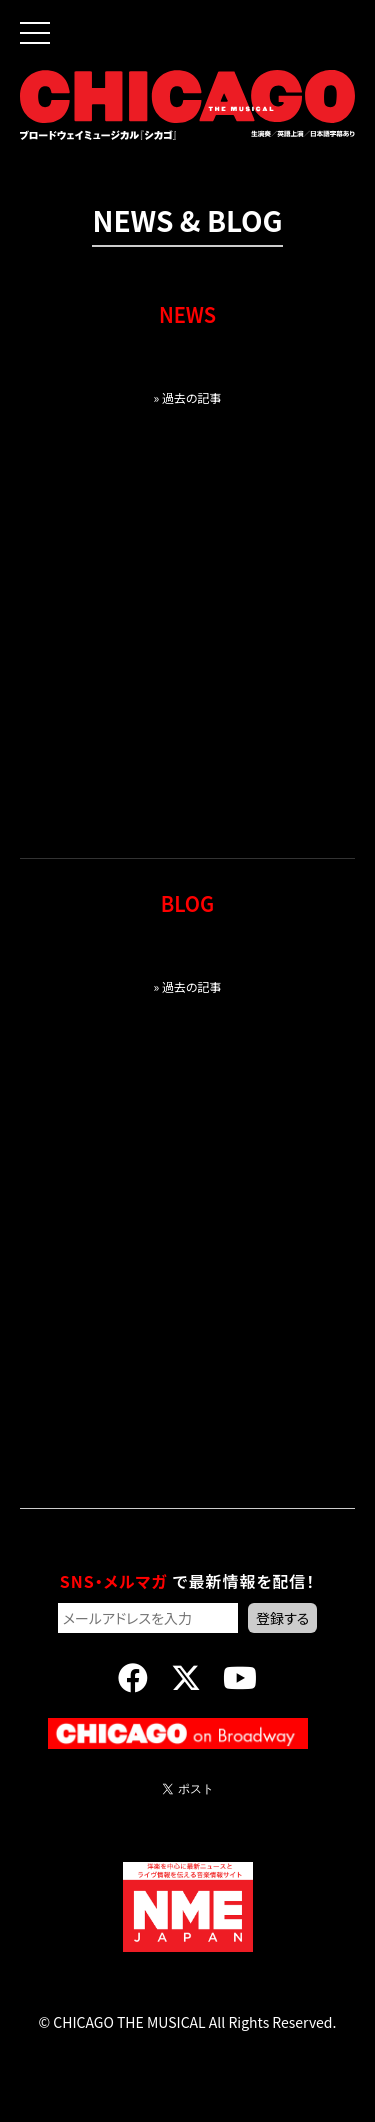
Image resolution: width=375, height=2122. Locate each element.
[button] (25, 18)
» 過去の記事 (187, 397)
